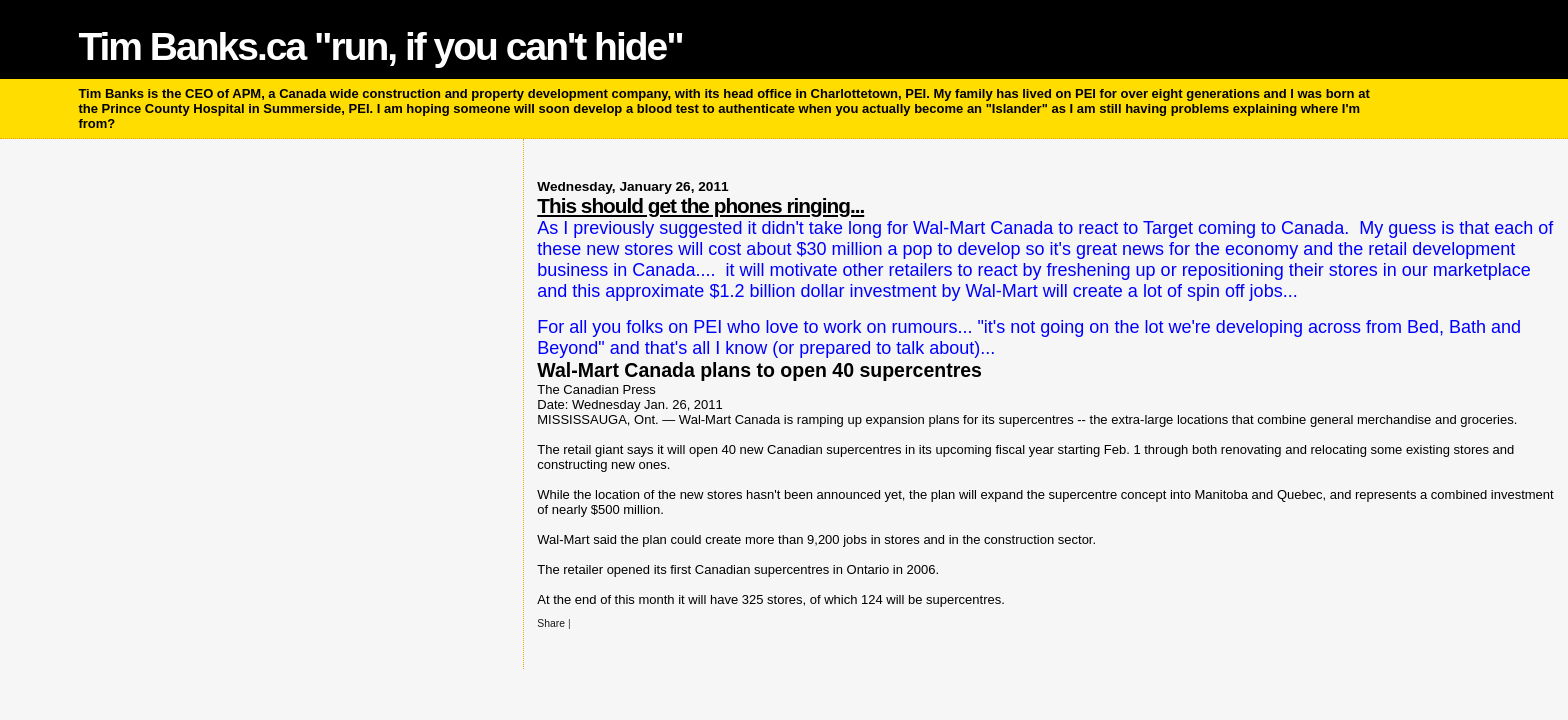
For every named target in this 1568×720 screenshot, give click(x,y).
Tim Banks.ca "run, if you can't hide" (380, 46)
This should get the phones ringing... (700, 205)
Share (551, 623)
